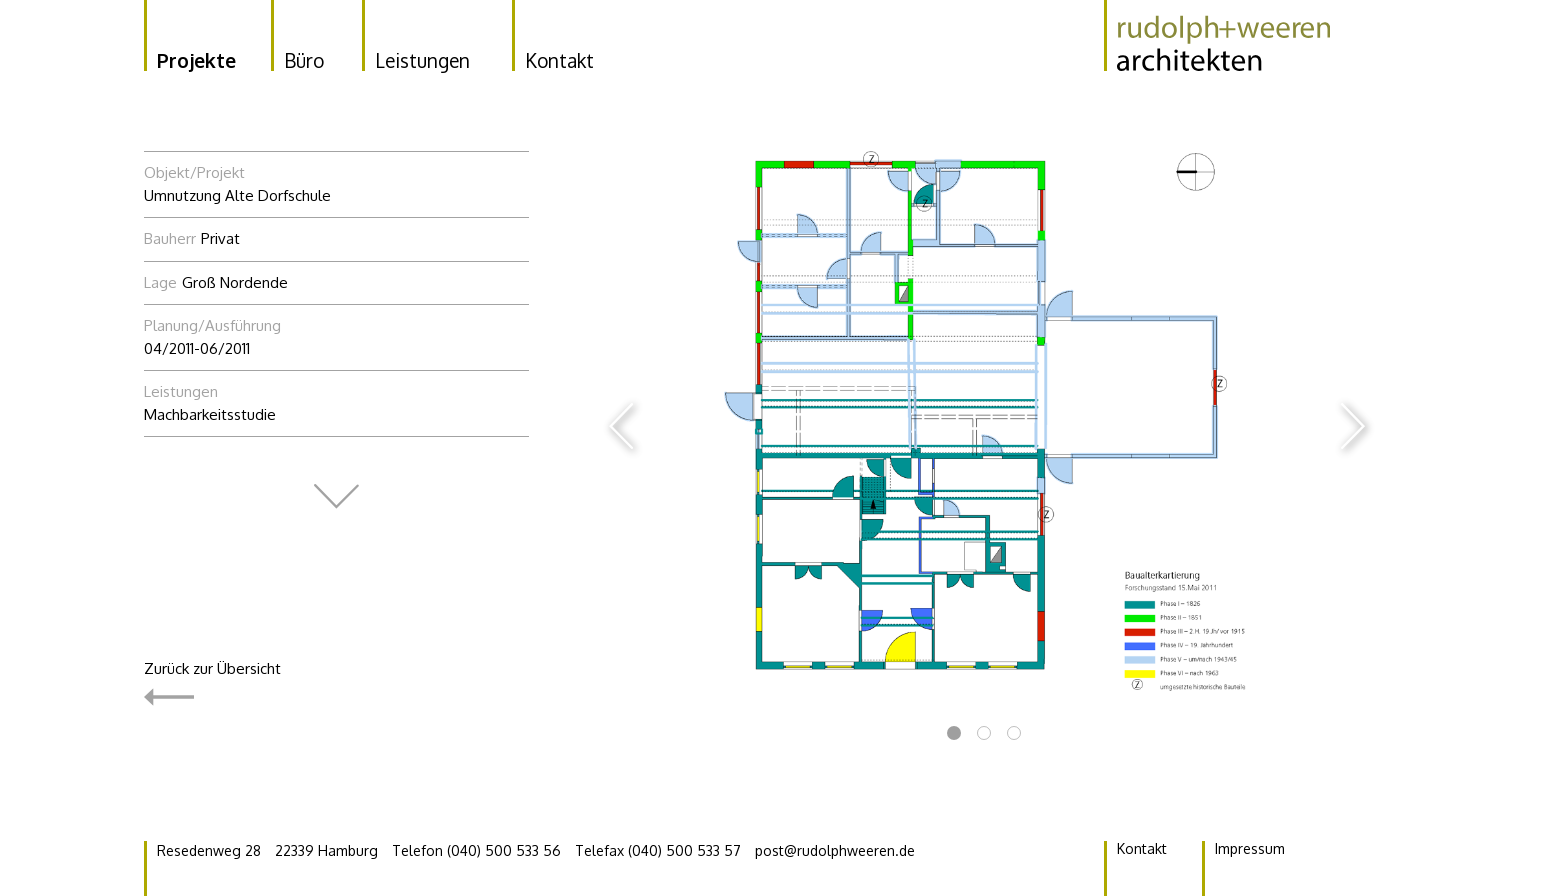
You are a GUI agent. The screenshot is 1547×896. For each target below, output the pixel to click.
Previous (621, 426)
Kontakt (1142, 848)
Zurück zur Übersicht (212, 684)
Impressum (1250, 848)
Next (1353, 426)
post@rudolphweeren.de (835, 850)
